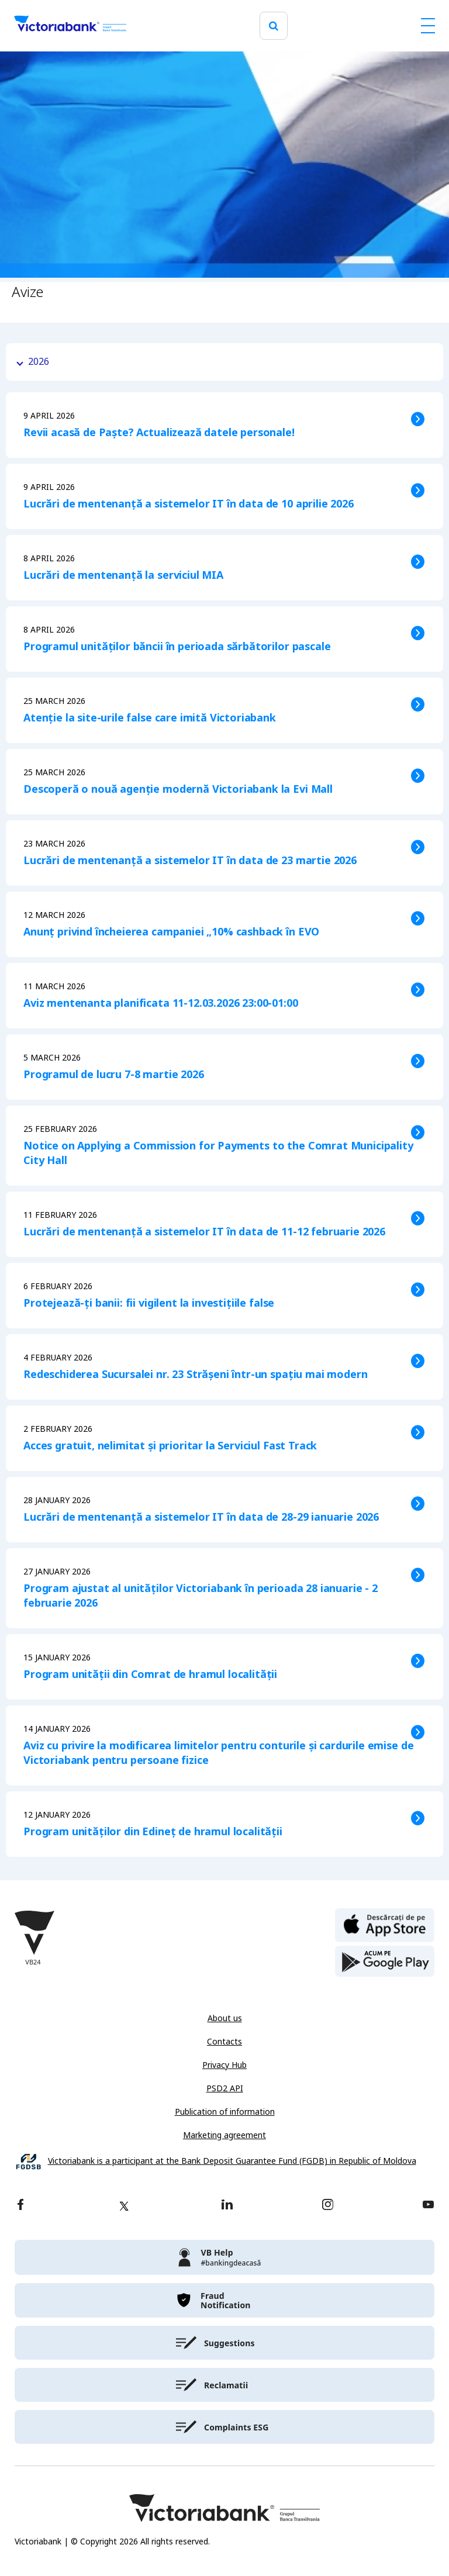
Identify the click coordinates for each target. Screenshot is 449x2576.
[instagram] (327, 2206)
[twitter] (124, 2206)
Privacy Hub (224, 2065)
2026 (38, 361)
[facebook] (20, 2206)
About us (225, 2018)
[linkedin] (227, 2206)
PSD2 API (224, 2088)
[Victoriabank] (70, 26)
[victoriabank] (224, 2257)
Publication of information (225, 2112)
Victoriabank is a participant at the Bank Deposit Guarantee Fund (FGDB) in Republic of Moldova (232, 2161)
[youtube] (428, 2206)
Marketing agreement (224, 2135)
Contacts (224, 2041)
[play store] (384, 1961)
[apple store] (384, 1924)
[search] (273, 26)
